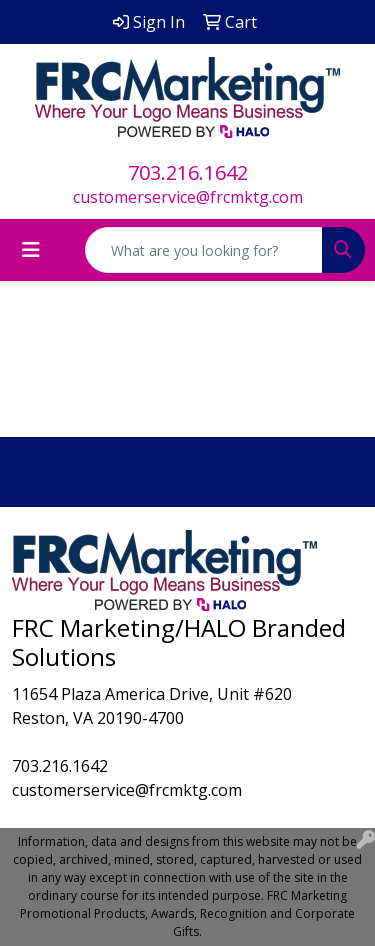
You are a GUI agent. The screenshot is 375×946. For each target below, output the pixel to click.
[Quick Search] (204, 250)
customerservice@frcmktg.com (188, 197)
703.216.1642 (188, 172)
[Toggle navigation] (31, 250)
